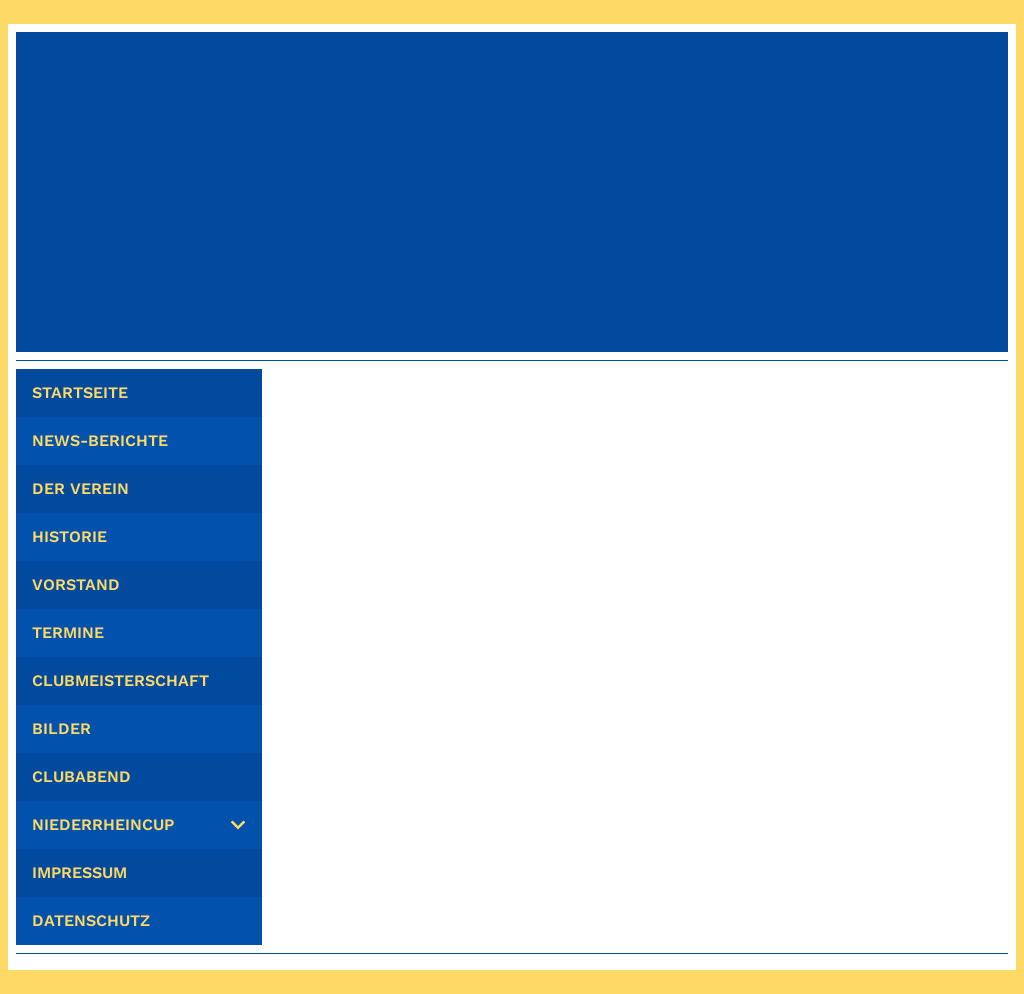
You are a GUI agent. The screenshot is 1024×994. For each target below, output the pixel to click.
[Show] (238, 825)
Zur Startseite (640, 497)
